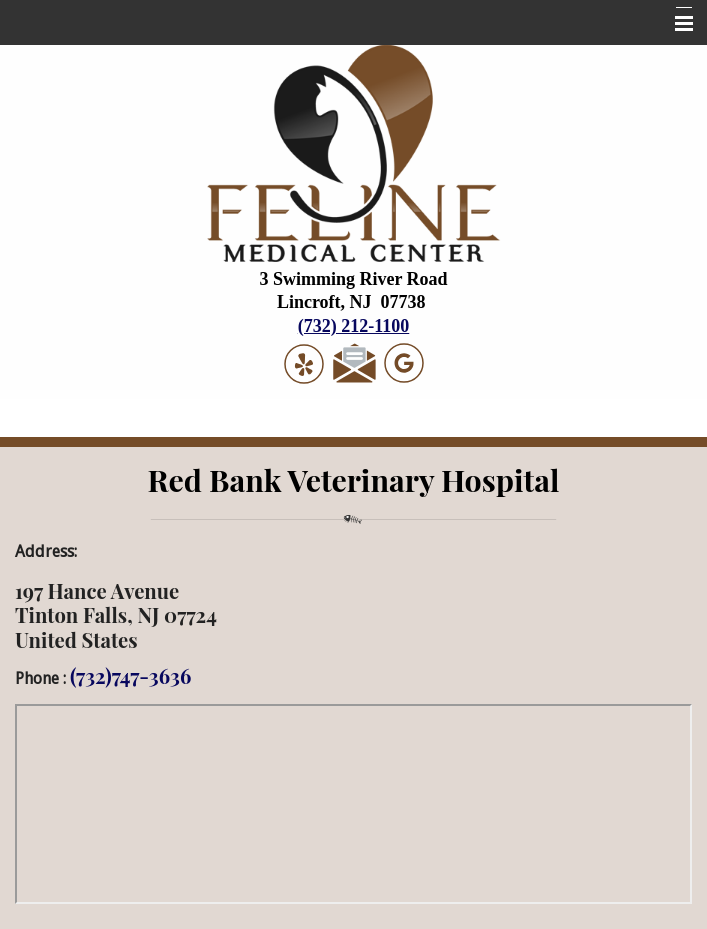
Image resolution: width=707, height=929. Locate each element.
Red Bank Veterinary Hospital (354, 479)
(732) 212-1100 (354, 326)
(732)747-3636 (130, 675)
